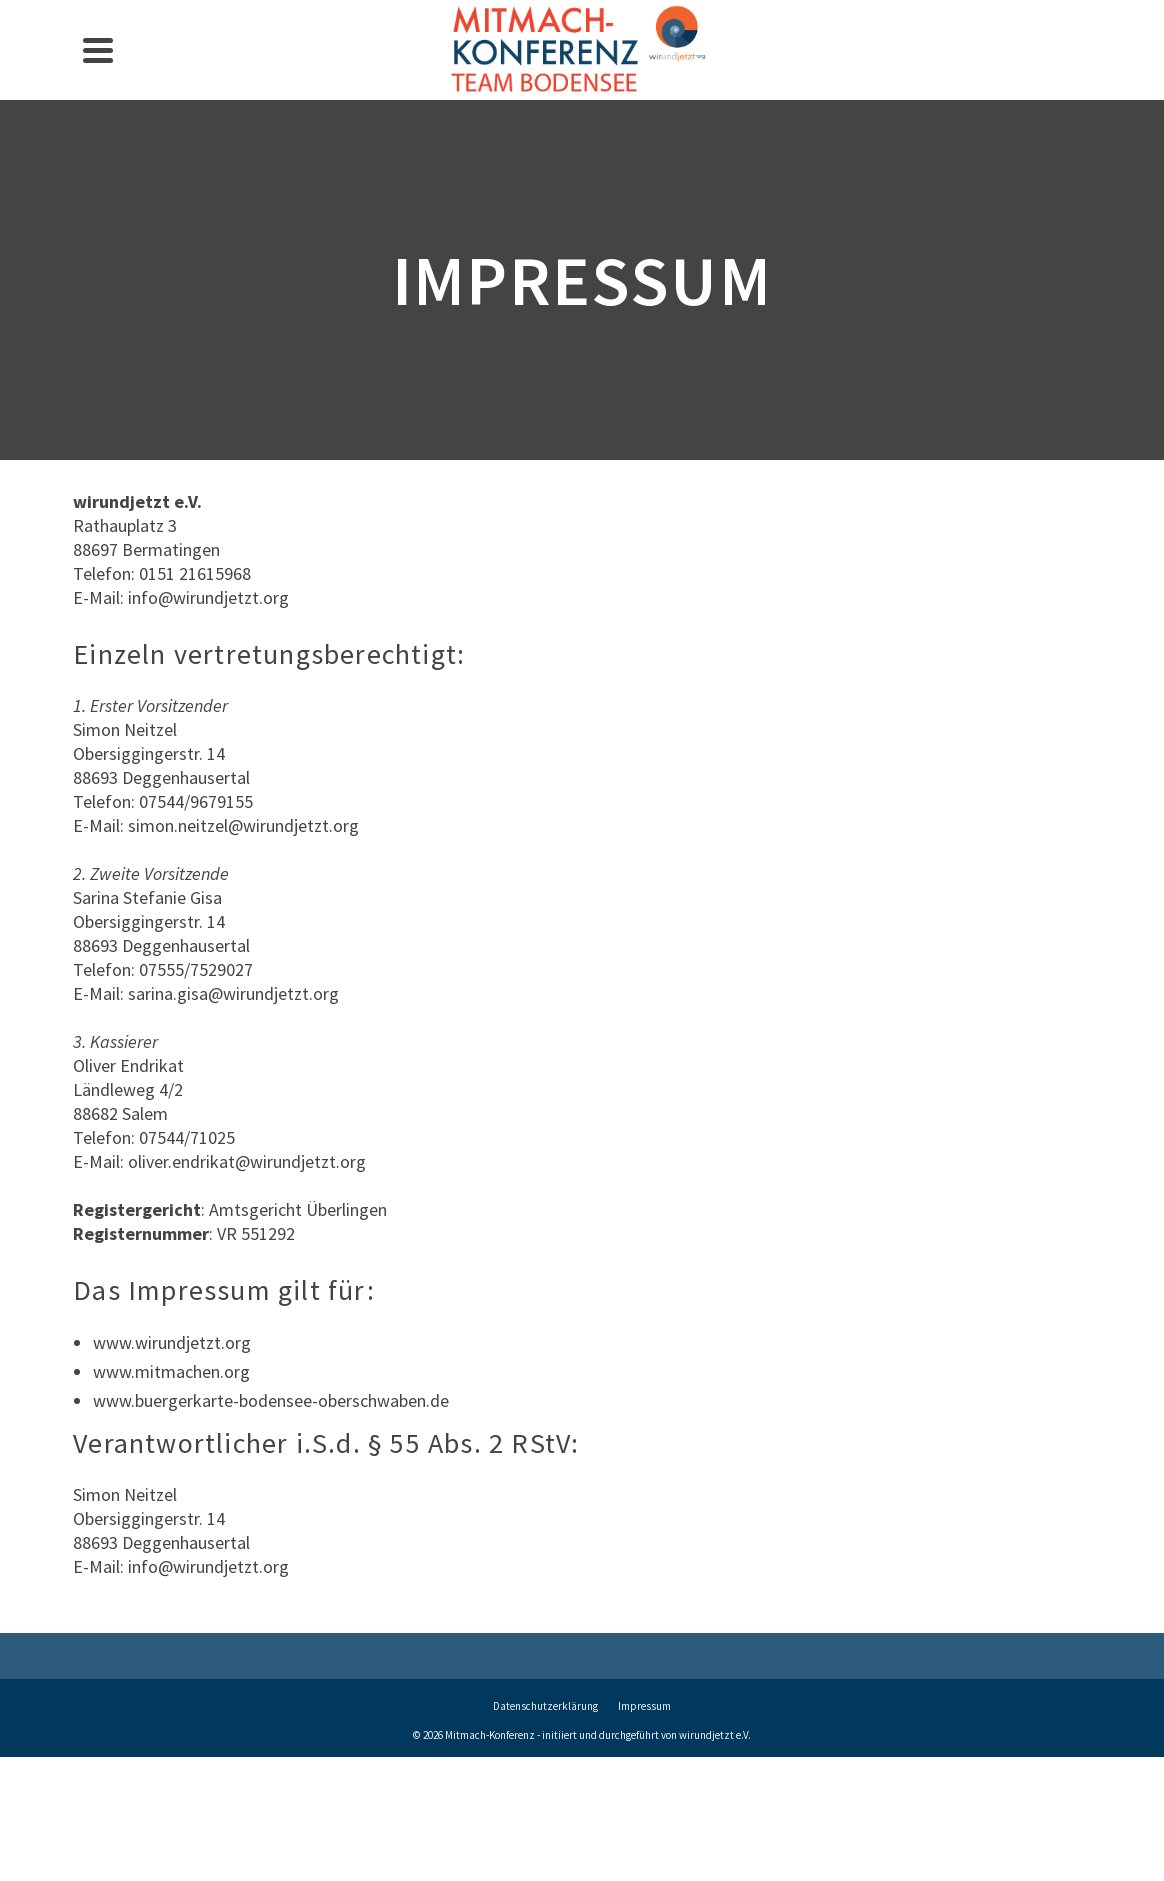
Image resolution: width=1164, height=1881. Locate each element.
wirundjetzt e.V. (715, 1735)
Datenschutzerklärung (545, 1706)
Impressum (644, 1706)
